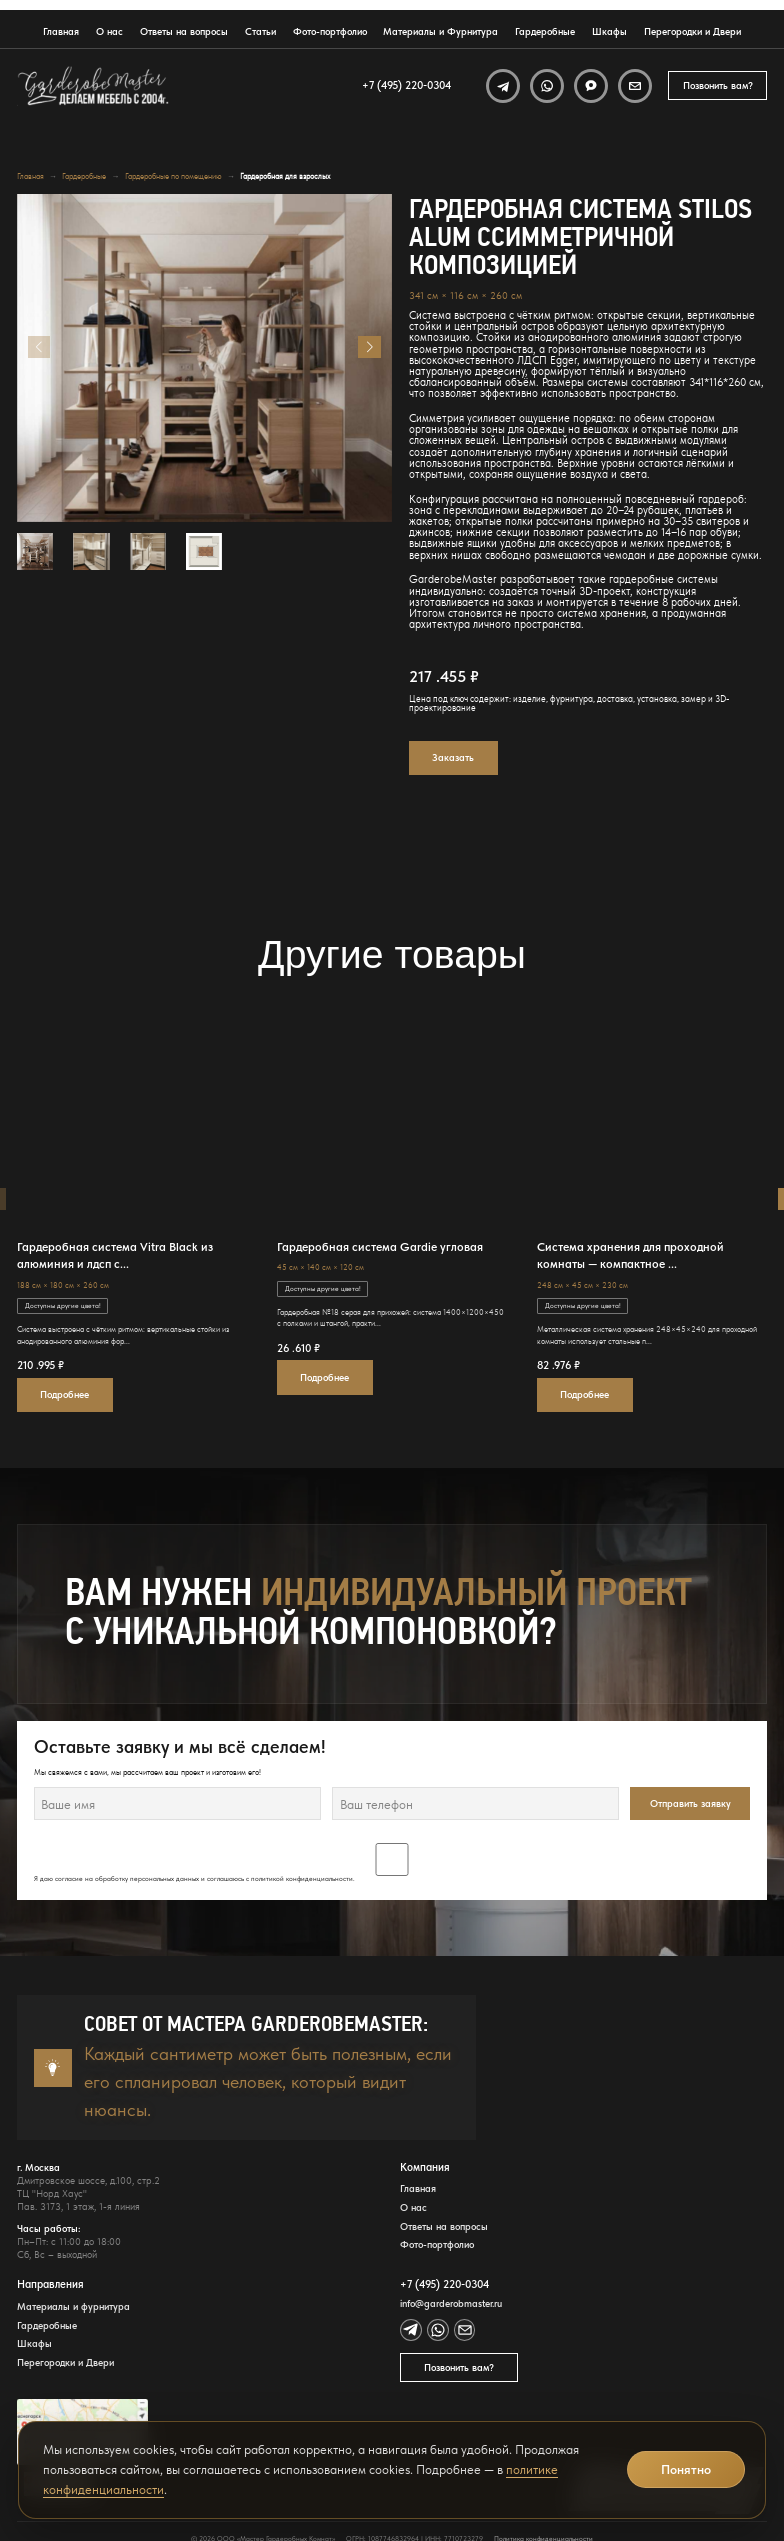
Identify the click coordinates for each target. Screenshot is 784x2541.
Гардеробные (545, 31)
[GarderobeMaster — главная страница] (93, 86)
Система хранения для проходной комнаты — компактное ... (630, 1255)
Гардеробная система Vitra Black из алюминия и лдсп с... (115, 1255)
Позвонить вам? (718, 85)
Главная (61, 31)
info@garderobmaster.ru (451, 2304)
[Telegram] (503, 86)
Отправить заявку (690, 1803)
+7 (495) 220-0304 (406, 85)
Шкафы (609, 31)
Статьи (260, 31)
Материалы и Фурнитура (440, 31)
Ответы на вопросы (184, 31)
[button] (369, 347)
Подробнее (64, 1394)
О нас (109, 31)
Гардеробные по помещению (173, 176)
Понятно (686, 2469)
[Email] (635, 86)
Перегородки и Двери (692, 31)
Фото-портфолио (330, 31)
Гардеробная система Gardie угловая (380, 1246)
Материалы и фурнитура (73, 2307)
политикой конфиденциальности (302, 1879)
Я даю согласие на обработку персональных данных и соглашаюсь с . (392, 1863)
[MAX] (591, 86)
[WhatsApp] (547, 86)
